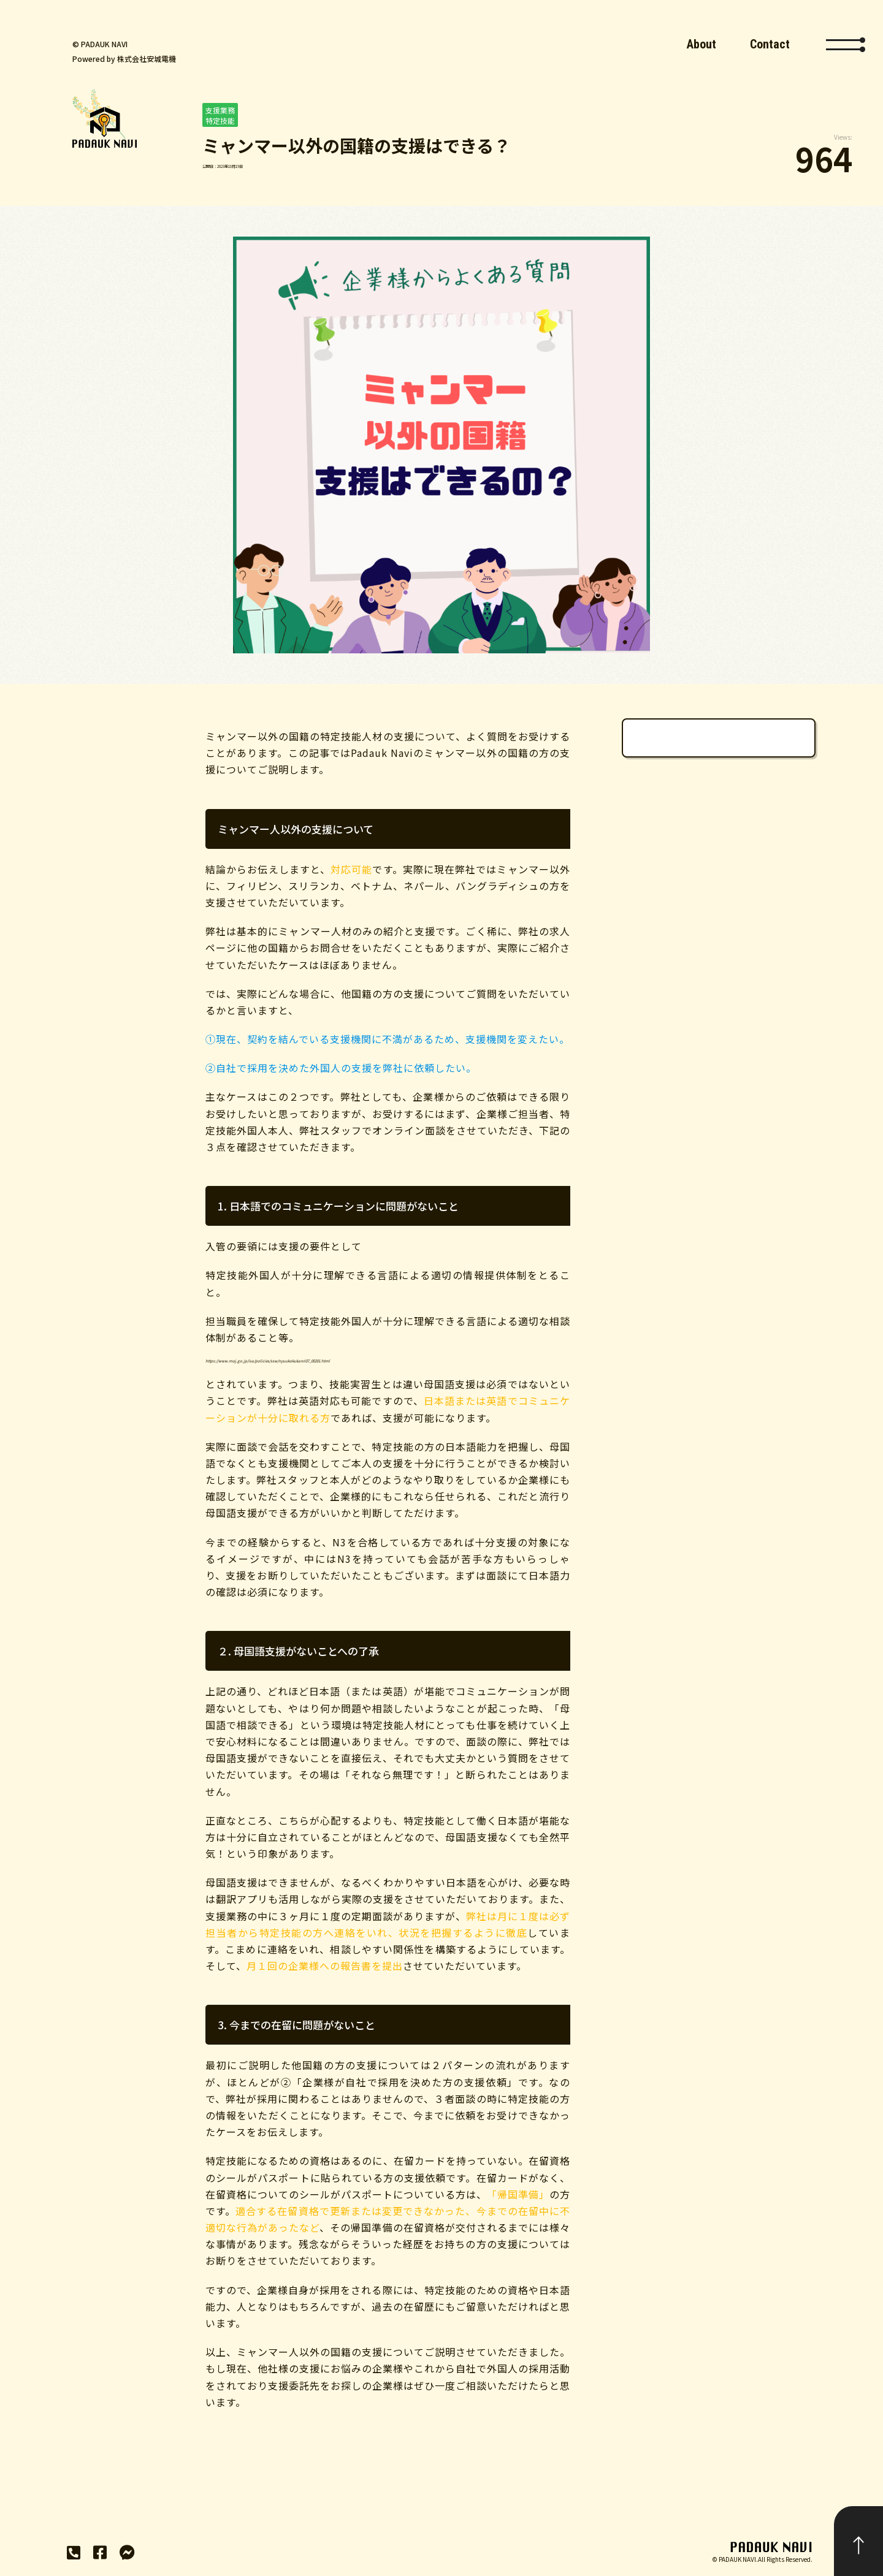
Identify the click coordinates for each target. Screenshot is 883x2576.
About (701, 44)
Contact (770, 44)
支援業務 (220, 110)
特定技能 (220, 120)
